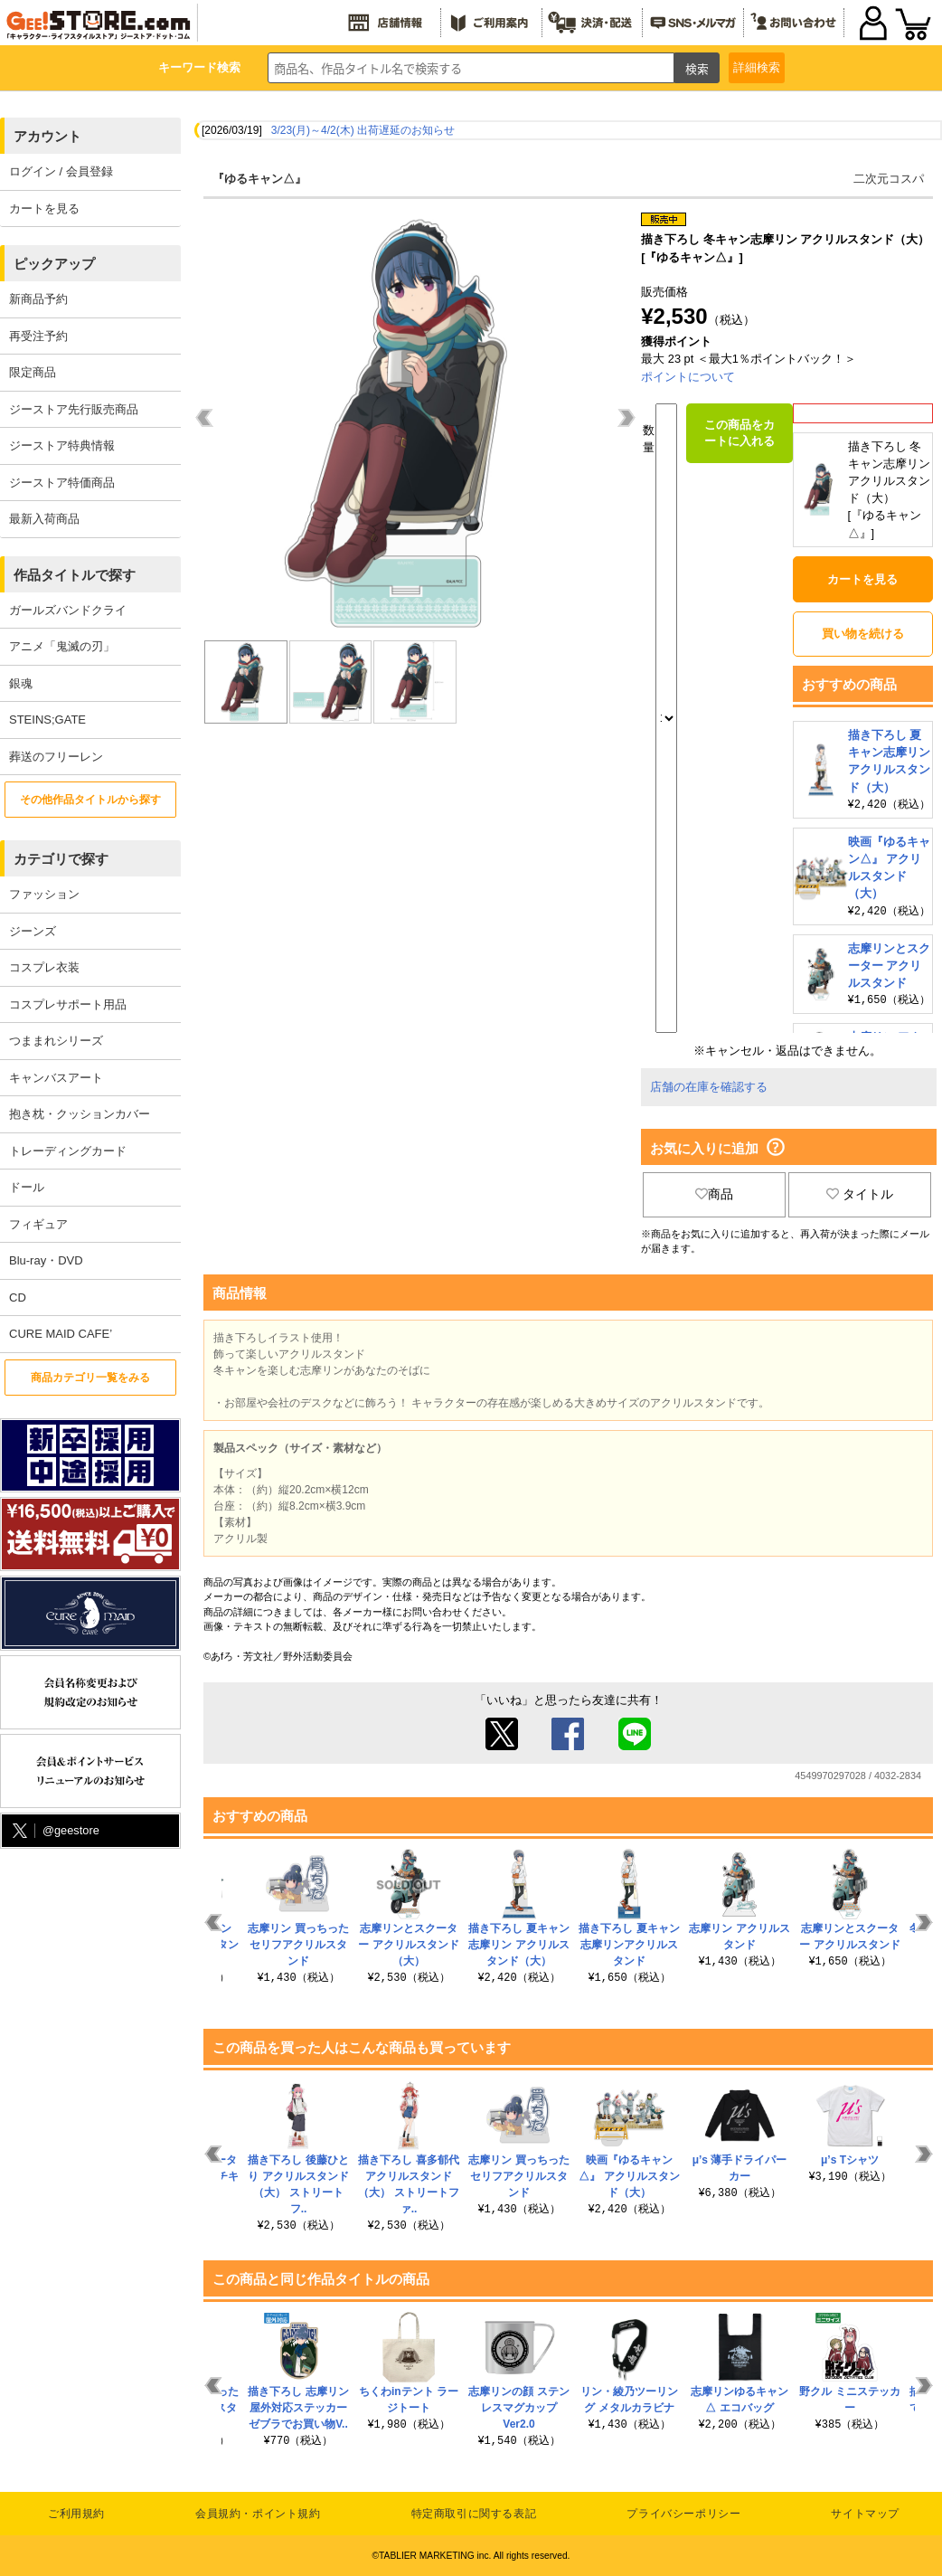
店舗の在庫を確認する (709, 1087)
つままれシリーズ (56, 1040)
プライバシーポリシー (683, 2513)
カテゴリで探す (61, 859)
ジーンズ (32, 931)
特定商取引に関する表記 (474, 2513)
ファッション (44, 894)
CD (17, 1297)
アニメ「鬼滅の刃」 (62, 646)
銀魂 (21, 683)
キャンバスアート (56, 1077)
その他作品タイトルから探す (90, 799)
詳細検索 (756, 67)
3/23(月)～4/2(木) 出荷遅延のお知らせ (363, 130)
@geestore (54, 1831)
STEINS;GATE (47, 719)
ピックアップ (54, 263)
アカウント (47, 136)
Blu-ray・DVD (46, 1260)
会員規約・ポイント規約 (258, 2513)
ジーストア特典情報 (62, 445)
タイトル (859, 1194)
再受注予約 (38, 336)
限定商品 (32, 372)
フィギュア (38, 1224)
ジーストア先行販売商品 (73, 409)
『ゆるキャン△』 (259, 178)
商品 (714, 1194)
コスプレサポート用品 (68, 1004)
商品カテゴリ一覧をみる (90, 1377)
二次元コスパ (888, 178)
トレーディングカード (68, 1151)
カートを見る (44, 208)
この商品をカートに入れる (739, 433)
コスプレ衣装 (44, 967)
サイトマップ (865, 2513)
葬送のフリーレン (56, 756)
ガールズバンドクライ (68, 610)
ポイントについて (688, 377)
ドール (26, 1187)
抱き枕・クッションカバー (79, 1114)
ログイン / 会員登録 (61, 171)
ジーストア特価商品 (62, 482)
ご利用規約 (76, 2513)
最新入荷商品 (44, 519)
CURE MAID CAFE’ (60, 1333)
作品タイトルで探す (75, 574)
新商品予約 (38, 299)
